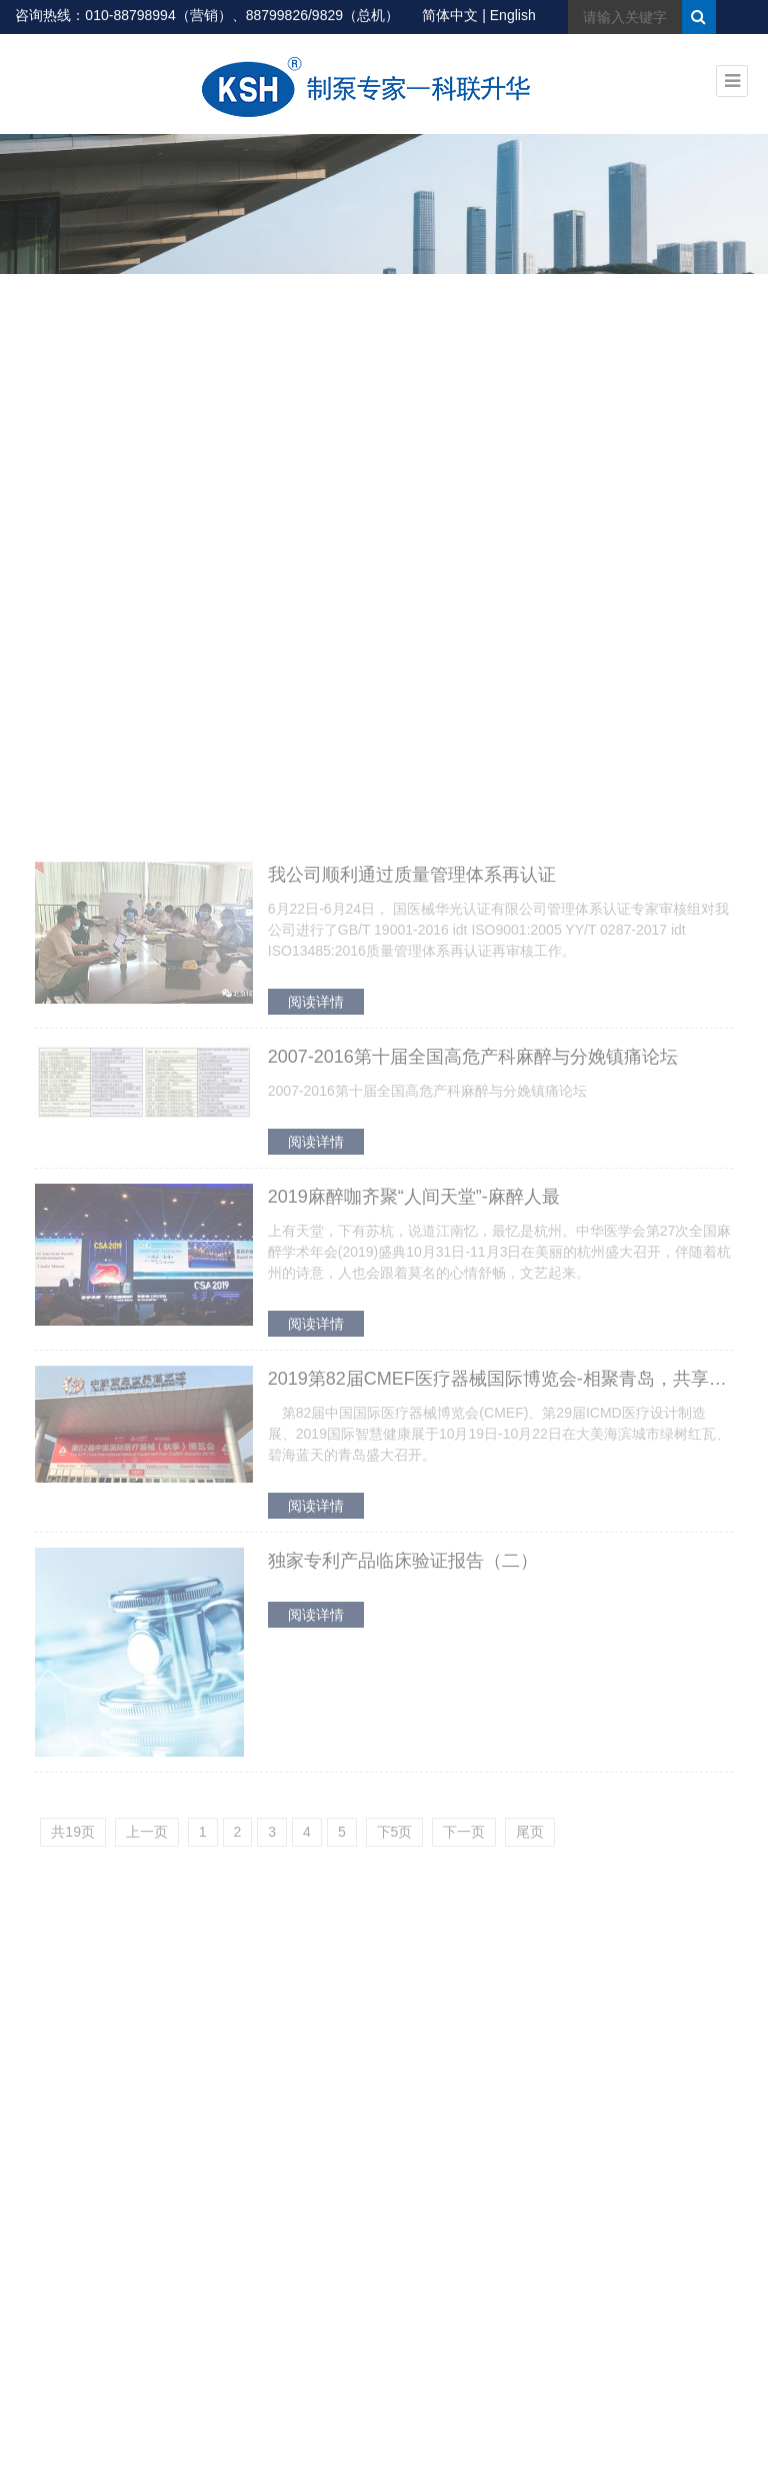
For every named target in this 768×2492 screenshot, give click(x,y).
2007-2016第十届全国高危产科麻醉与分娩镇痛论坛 (473, 1443)
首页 (671, 320)
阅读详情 (316, 1388)
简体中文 (450, 16)
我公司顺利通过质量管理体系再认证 (412, 1261)
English (513, 16)
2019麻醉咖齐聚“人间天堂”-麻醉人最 (414, 1583)
